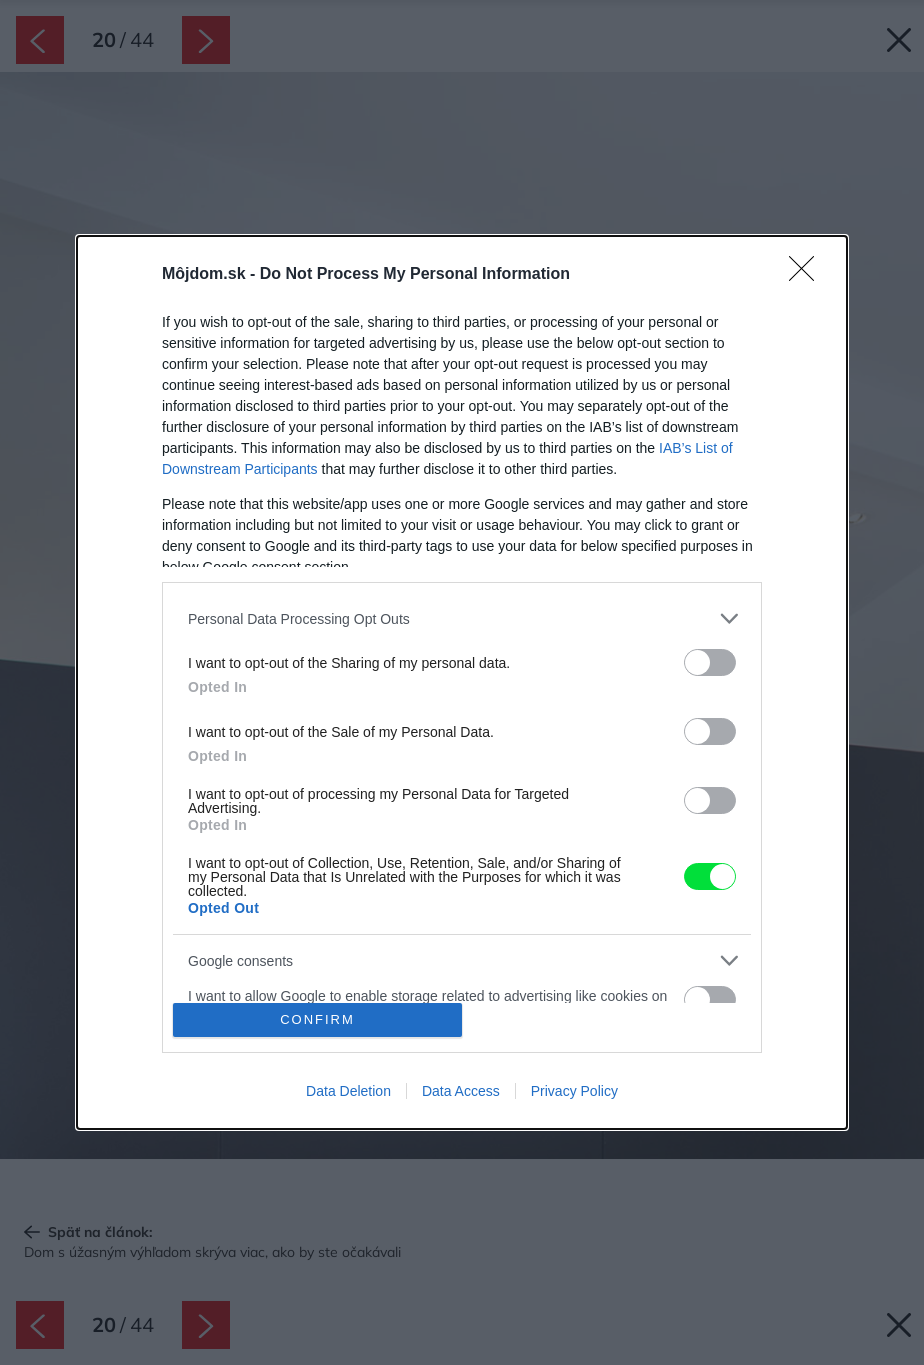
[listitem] (462, 618)
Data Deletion (348, 1091)
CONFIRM (317, 1019)
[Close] (808, 275)
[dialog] (462, 682)
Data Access (461, 1091)
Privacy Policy (574, 1091)
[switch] (710, 662)
